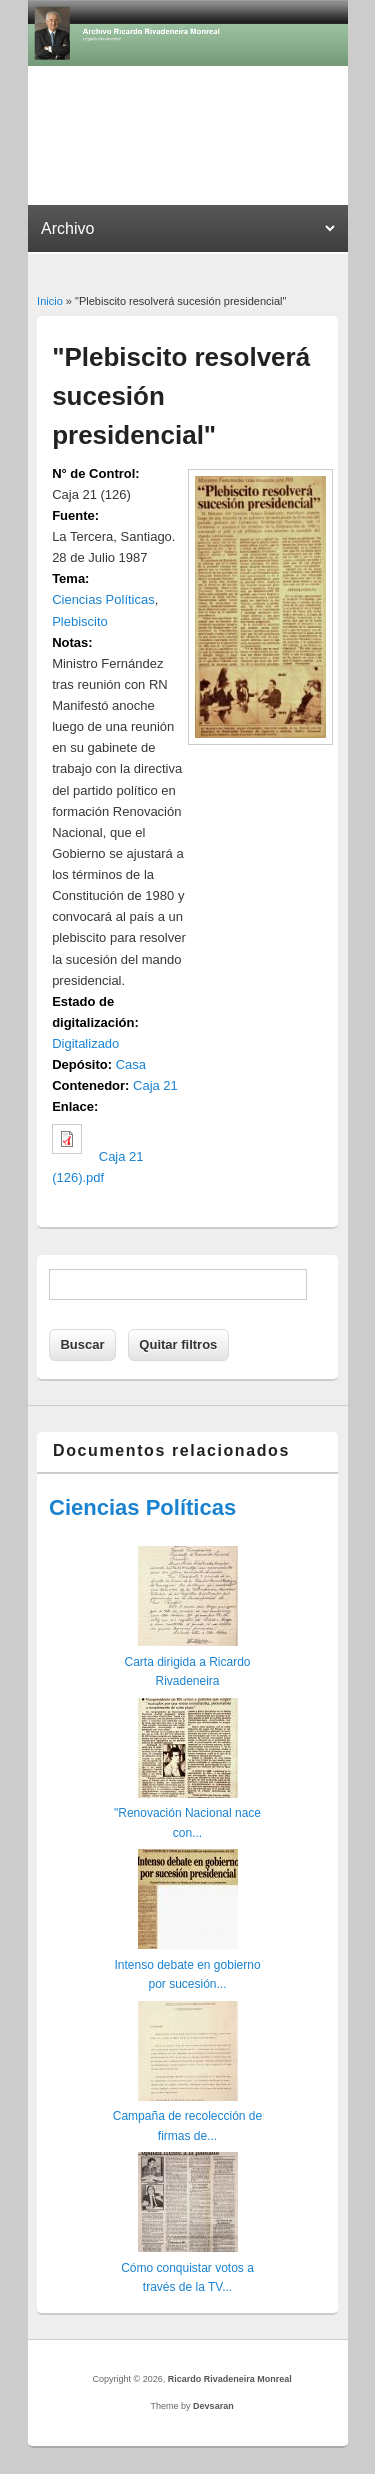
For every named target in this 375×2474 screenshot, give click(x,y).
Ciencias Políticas (103, 599)
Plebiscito (80, 621)
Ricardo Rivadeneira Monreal (230, 2379)
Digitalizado (85, 1043)
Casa (131, 1064)
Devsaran (213, 2406)
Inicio (50, 301)
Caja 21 (155, 1085)
